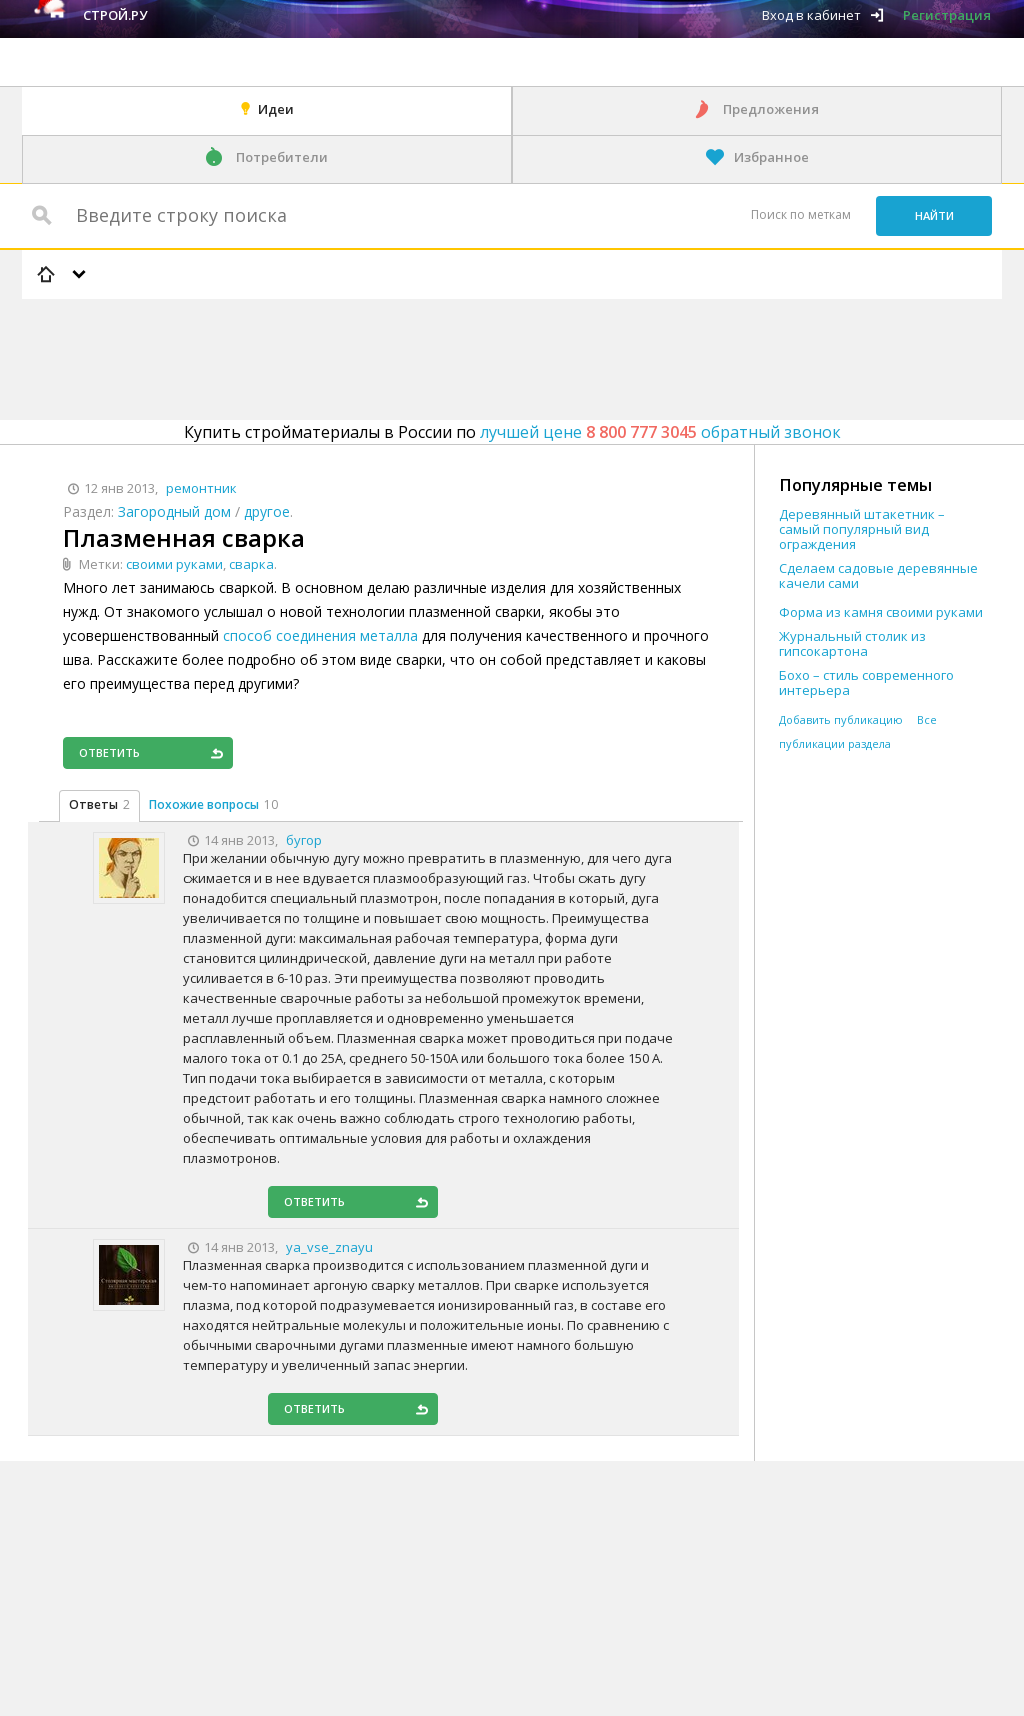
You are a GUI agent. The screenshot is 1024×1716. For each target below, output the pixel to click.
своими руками (174, 564)
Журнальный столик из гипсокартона (852, 644)
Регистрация (947, 15)
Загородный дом (174, 511)
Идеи (276, 109)
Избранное (771, 157)
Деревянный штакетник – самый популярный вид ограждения (862, 529)
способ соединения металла (320, 635)
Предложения (771, 109)
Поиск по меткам (801, 214)
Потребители (282, 157)
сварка (251, 564)
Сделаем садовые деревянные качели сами (878, 576)
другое (267, 511)
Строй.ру (115, 15)
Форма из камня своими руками (881, 612)
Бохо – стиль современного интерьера (866, 683)
